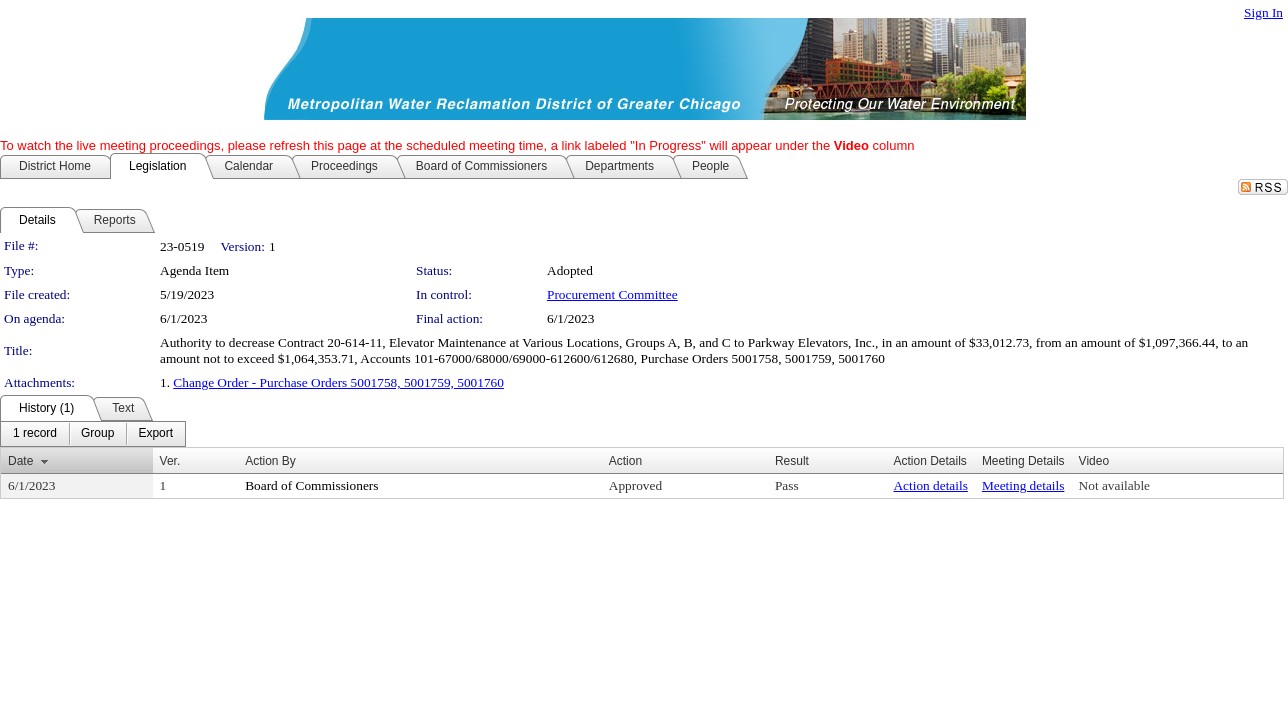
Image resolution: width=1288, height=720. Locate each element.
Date (20, 461)
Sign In (1263, 12)
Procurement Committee (612, 294)
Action (625, 461)
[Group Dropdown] (97, 434)
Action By (270, 461)
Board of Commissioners (311, 485)
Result (792, 461)
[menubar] (93, 434)
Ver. (170, 461)
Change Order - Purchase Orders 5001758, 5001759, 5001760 (338, 382)
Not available (1114, 485)
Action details (930, 485)
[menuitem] (35, 434)
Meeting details (1023, 485)
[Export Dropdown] (155, 434)
